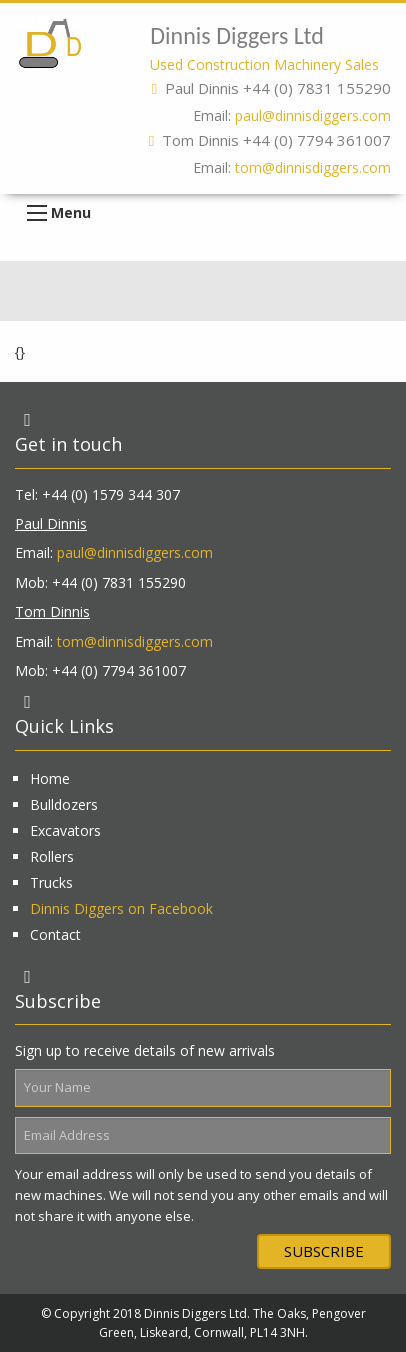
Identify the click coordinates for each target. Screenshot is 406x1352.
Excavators (65, 830)
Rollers (52, 856)
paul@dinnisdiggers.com (313, 115)
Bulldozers (64, 804)
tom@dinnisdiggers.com (313, 167)
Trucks (51, 882)
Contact (55, 934)
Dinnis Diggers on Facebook (121, 908)
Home (50, 778)
